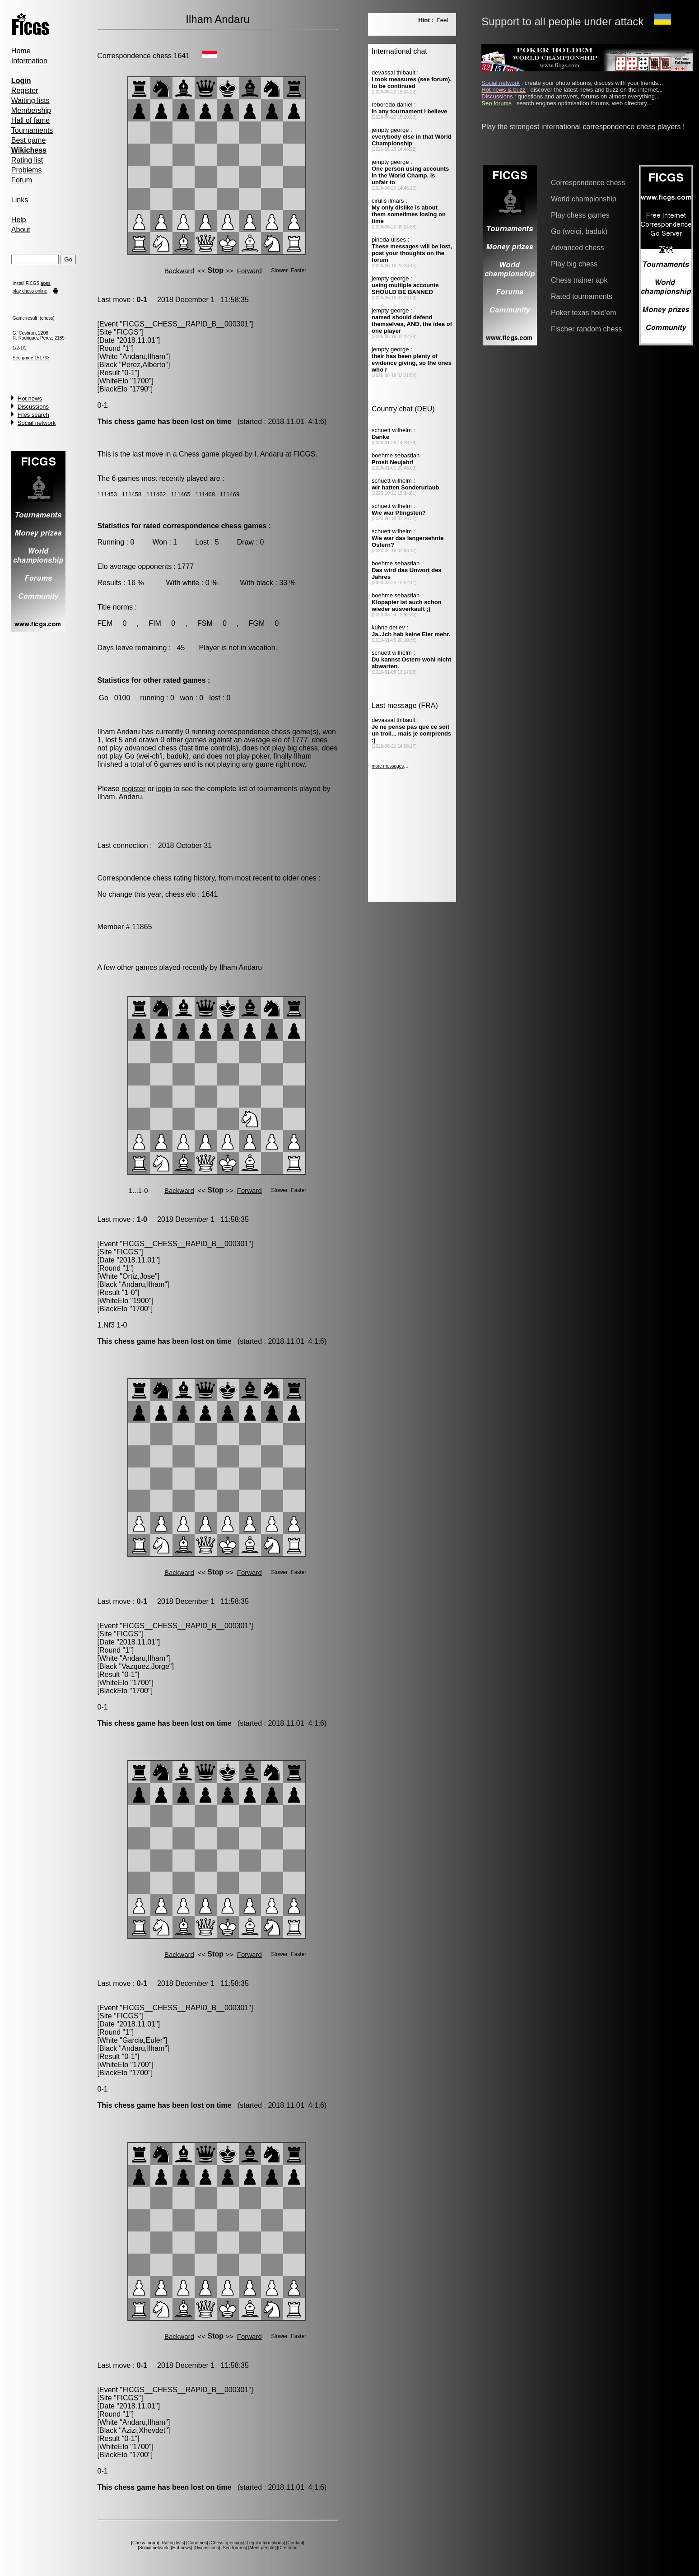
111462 (156, 494)
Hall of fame (30, 120)
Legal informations (265, 2542)
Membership (31, 110)
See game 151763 (31, 357)
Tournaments (32, 130)
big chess (302, 748)
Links (19, 200)
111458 (131, 494)
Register (24, 90)
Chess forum (145, 2542)
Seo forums (234, 2547)
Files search (33, 414)
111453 (107, 494)
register (133, 788)
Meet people (262, 2547)
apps (46, 283)
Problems (26, 170)
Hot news (30, 398)
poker (260, 756)
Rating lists (173, 2542)
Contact (295, 2542)
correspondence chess (254, 732)
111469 (229, 494)
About (20, 229)
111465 (180, 494)
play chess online (30, 291)
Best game (28, 140)
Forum (21, 180)
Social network (37, 422)
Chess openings (226, 2542)
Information (29, 61)
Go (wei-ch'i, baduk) (157, 756)
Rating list (27, 160)
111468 (205, 494)
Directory (287, 2547)
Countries (197, 2542)
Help (18, 220)
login (163, 788)
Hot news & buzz (503, 89)
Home (21, 51)
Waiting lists (30, 100)
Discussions (33, 406)
